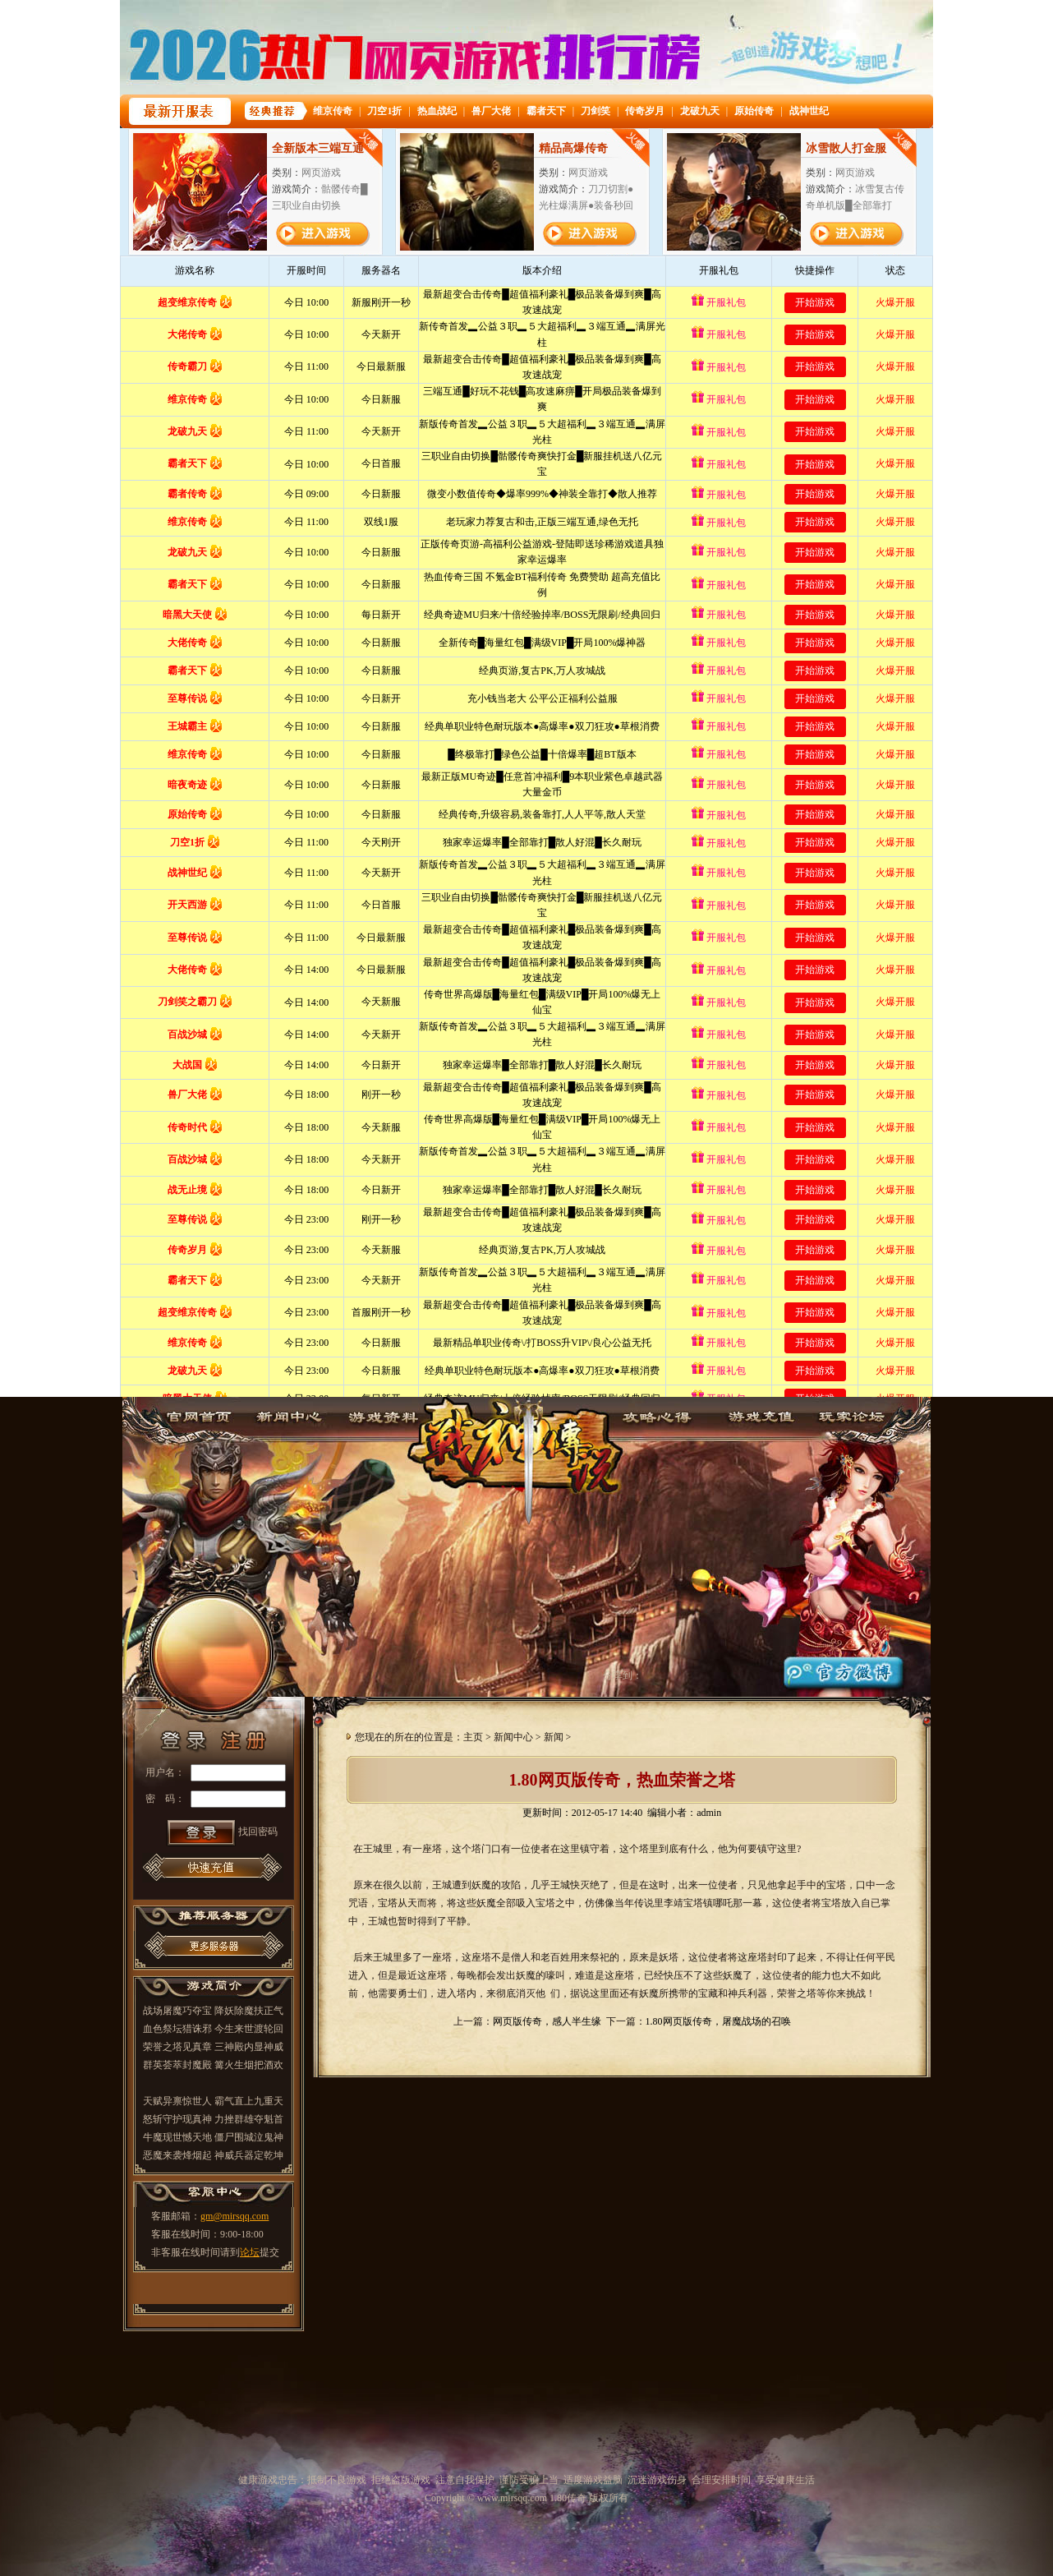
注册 (250, 1727)
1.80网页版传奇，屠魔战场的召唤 (718, 2021)
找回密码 (258, 1831)
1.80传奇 (526, 1448)
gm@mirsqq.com (234, 2216)
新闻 (553, 1737)
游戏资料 (382, 1415)
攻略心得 (669, 1415)
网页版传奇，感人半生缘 (547, 2021)
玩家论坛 (857, 1415)
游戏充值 (763, 1415)
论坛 (250, 2252)
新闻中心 (288, 1415)
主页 (473, 1737)
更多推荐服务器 (213, 1945)
